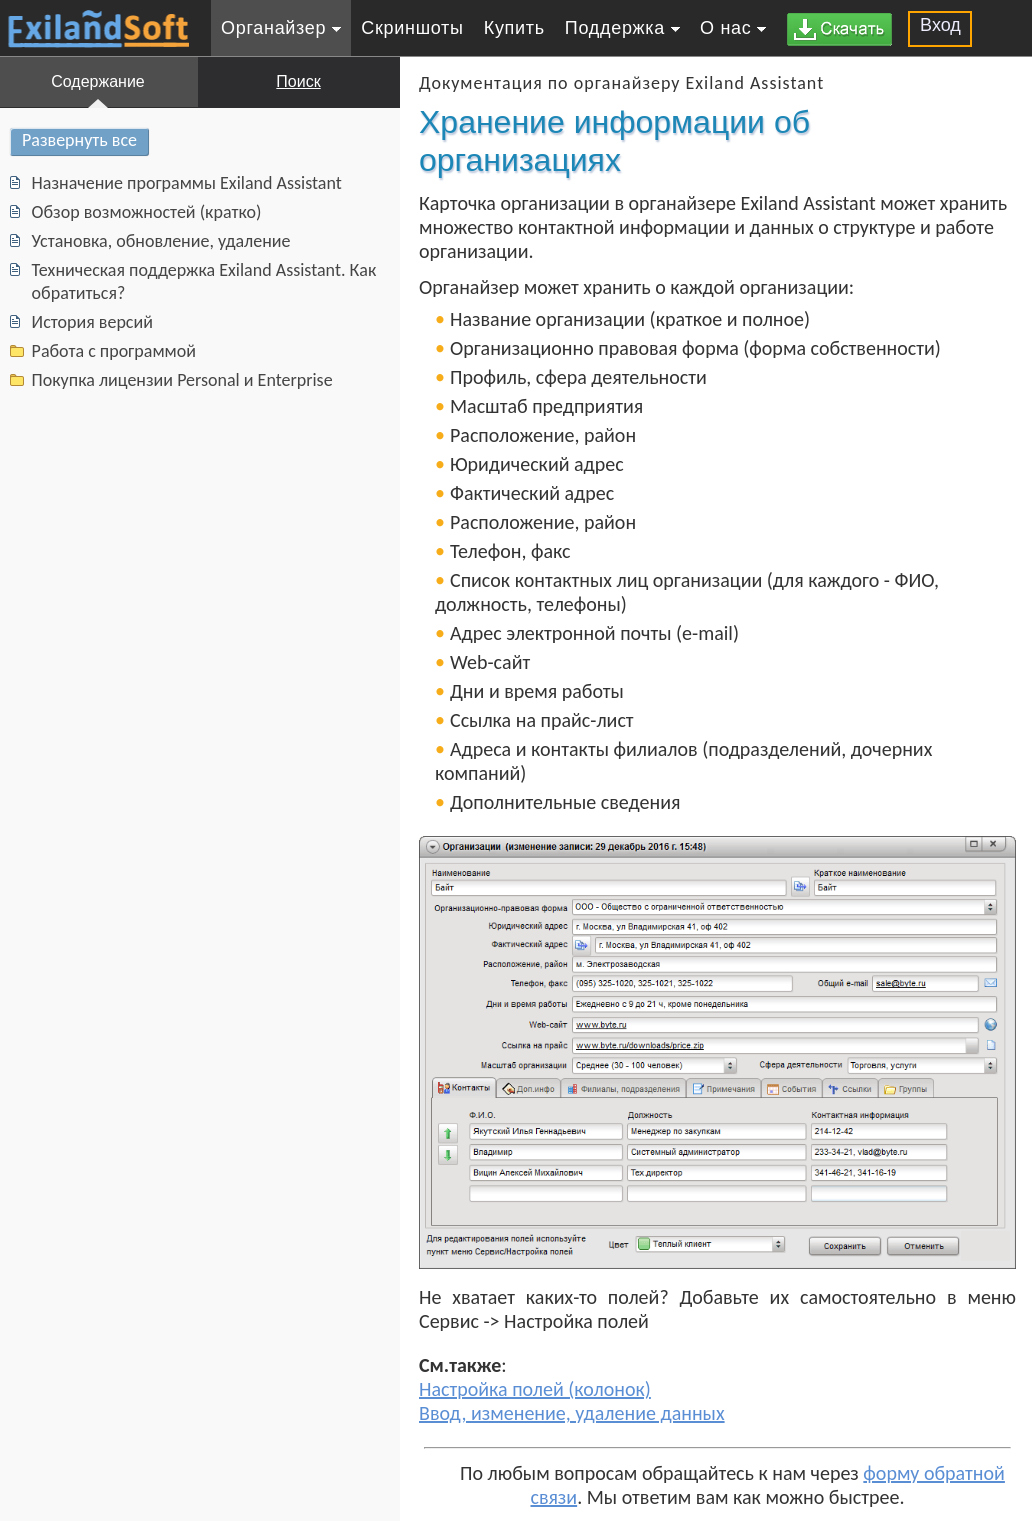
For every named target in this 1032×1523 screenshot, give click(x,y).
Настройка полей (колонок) (535, 1389)
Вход (940, 25)
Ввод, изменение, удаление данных (572, 1413)
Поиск (298, 81)
